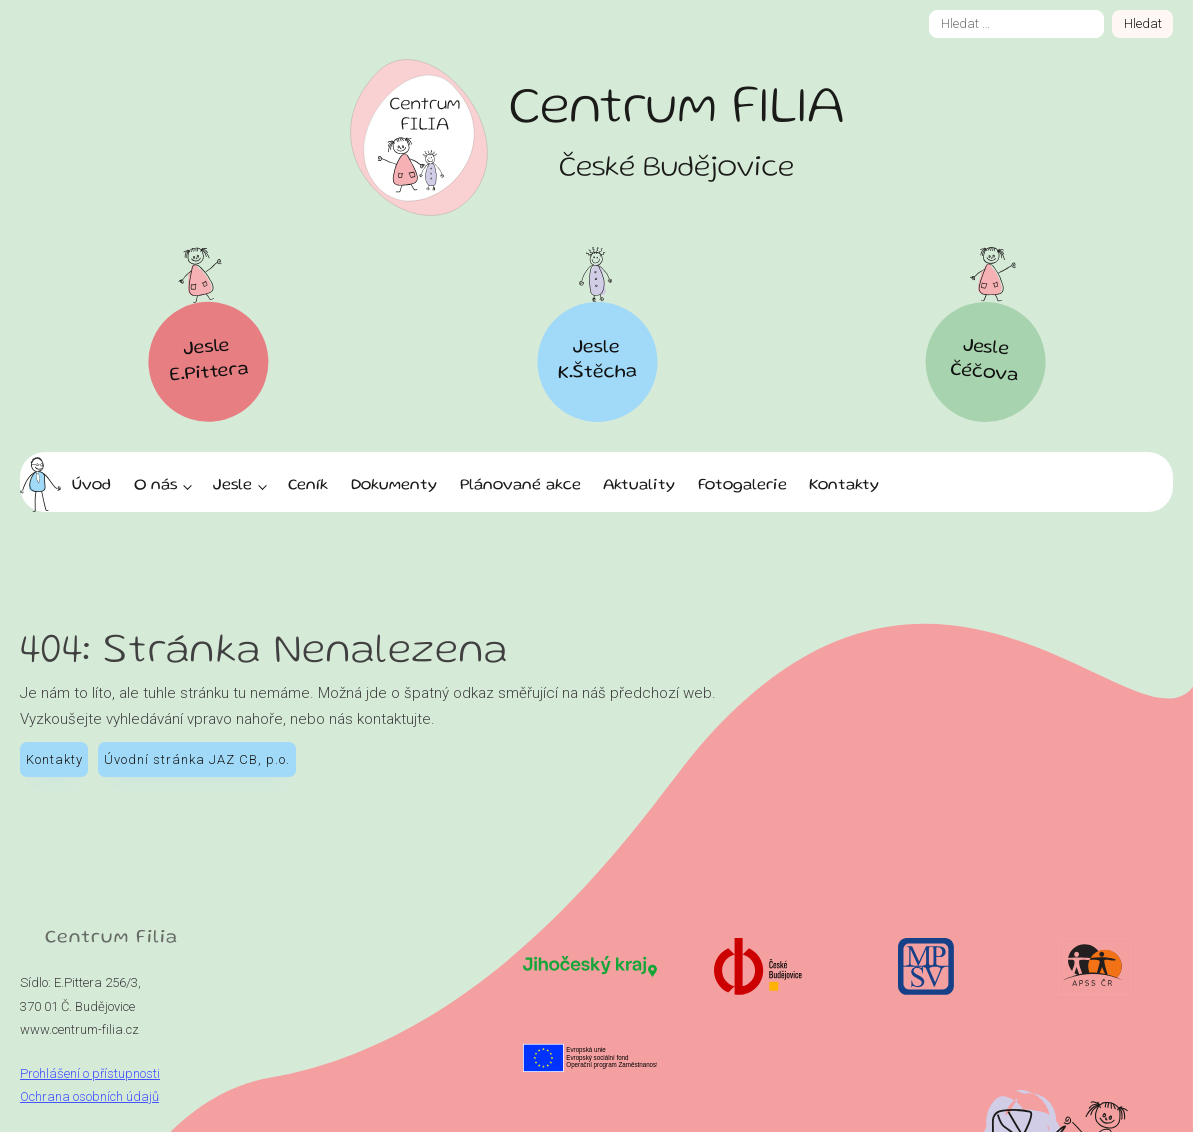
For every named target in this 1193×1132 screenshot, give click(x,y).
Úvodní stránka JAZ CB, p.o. (197, 759)
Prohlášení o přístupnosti (90, 1073)
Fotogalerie (742, 486)
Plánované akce (520, 486)
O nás (155, 486)
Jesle (232, 486)
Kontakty (844, 486)
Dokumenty (394, 486)
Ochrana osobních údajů (89, 1096)
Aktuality (639, 486)
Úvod (91, 486)
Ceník (308, 486)
